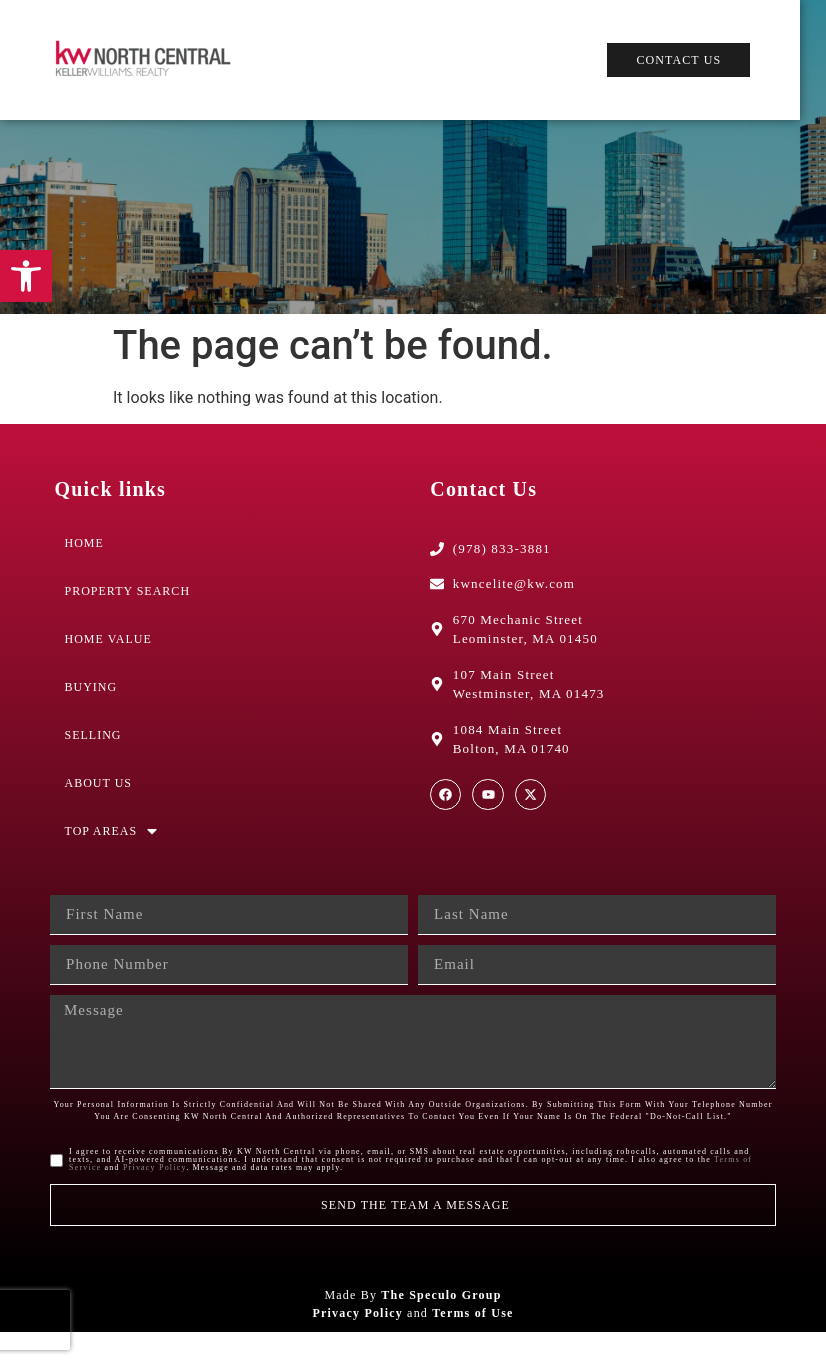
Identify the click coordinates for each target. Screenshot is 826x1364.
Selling (93, 761)
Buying (91, 713)
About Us (98, 809)
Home (84, 569)
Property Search (128, 617)
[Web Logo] (150, 60)
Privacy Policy (154, 1199)
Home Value (108, 665)
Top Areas (112, 857)
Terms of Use (472, 1345)
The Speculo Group (441, 1327)
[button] (26, 276)
